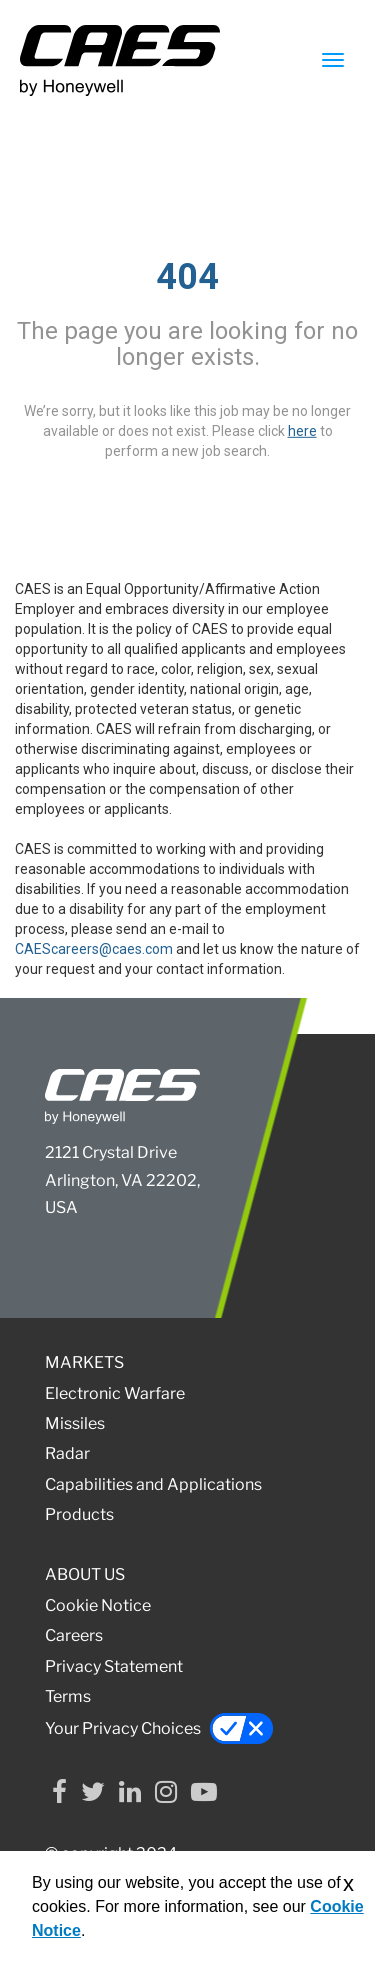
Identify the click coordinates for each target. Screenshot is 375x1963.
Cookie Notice (98, 1605)
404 (187, 277)
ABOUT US (85, 1574)
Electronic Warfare (115, 1393)
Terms (68, 1696)
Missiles (75, 1423)
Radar (67, 1453)
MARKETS (84, 1362)
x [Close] (348, 1883)
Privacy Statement (114, 1666)
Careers (74, 1635)
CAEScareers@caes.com (94, 949)
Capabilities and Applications (153, 1484)
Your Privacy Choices (159, 1728)
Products (79, 1514)
